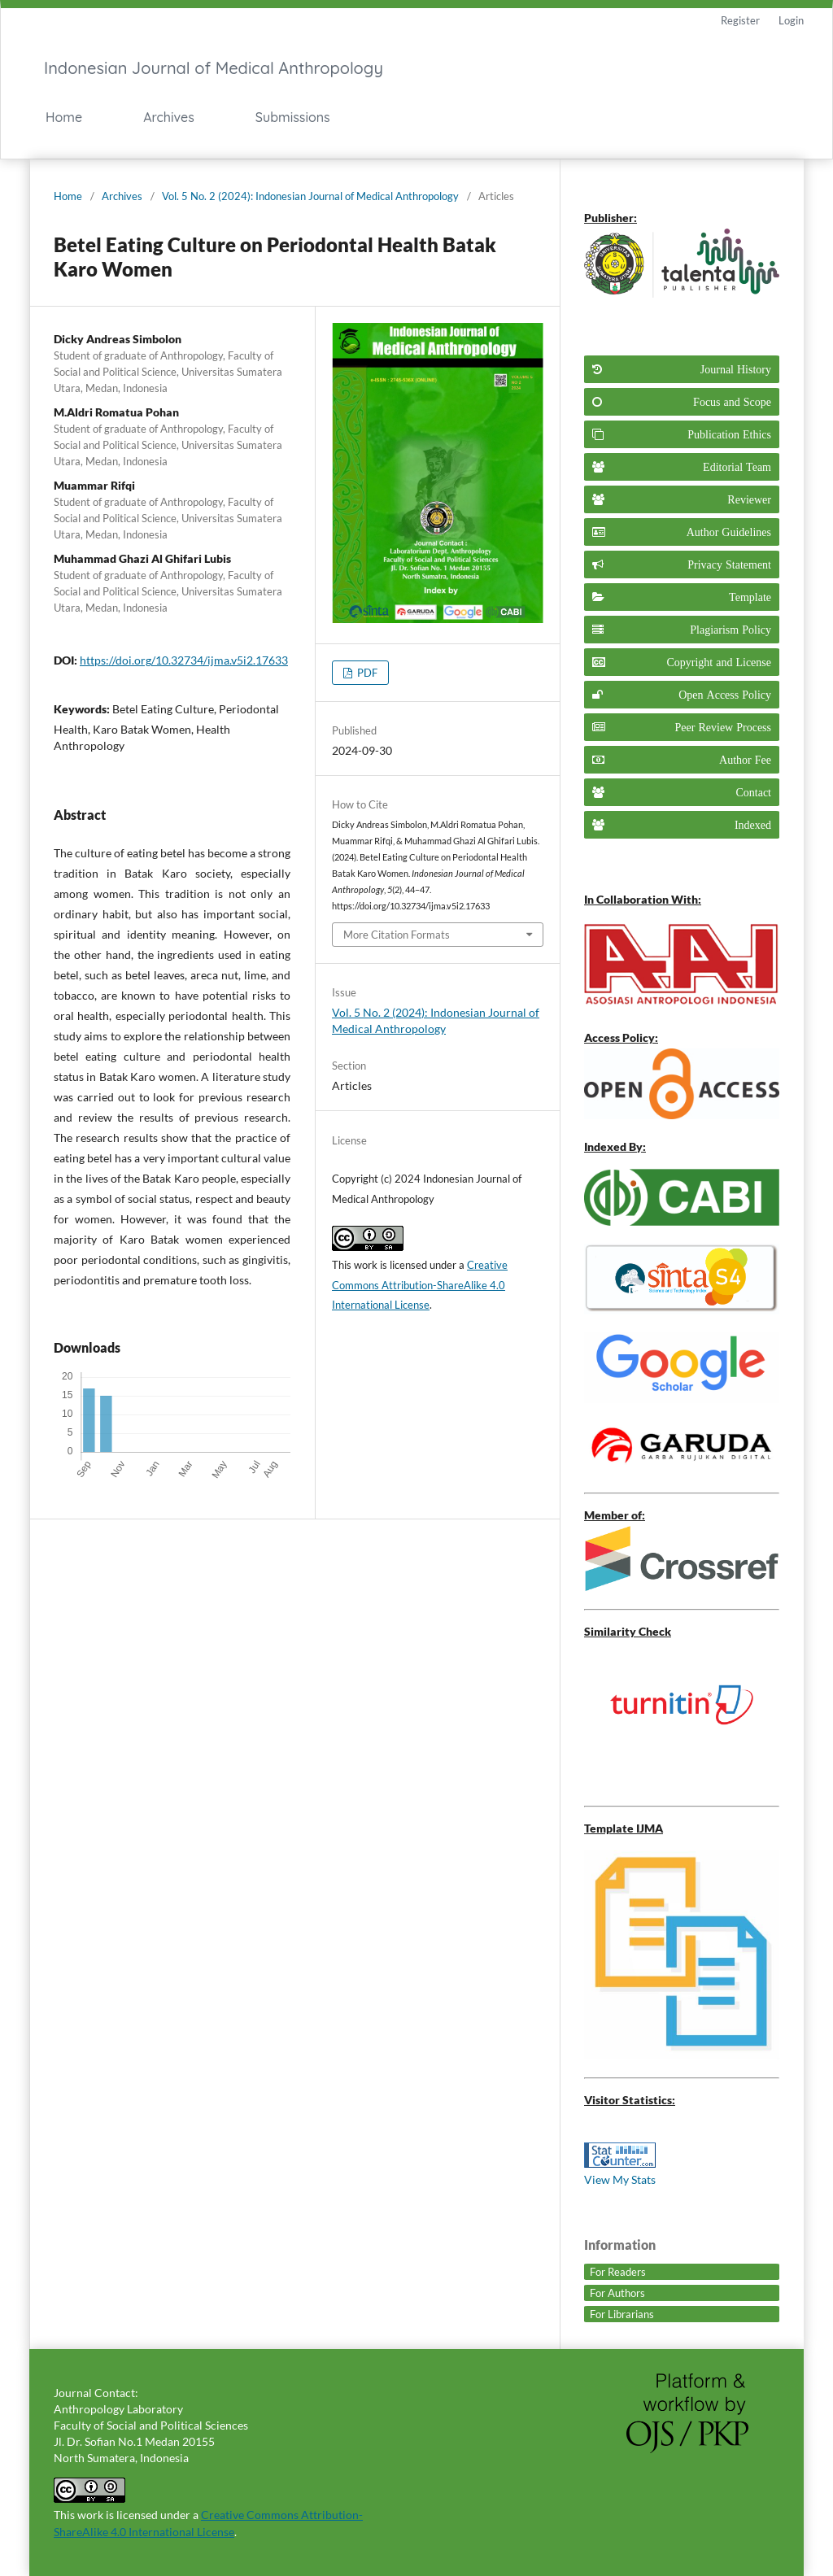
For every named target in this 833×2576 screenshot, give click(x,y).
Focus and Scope (732, 402)
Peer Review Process (723, 727)
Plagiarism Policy (730, 629)
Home (64, 117)
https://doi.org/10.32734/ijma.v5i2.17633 (184, 660)
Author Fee (745, 759)
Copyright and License (718, 662)
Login (791, 20)
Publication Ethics (729, 434)
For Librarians (622, 2314)
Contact (753, 792)
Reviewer (749, 499)
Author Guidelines (729, 532)
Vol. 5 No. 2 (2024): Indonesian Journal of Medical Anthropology (310, 196)
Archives (168, 117)
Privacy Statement (729, 564)
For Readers (618, 2271)
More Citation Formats (396, 934)
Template (750, 597)
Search (645, 117)
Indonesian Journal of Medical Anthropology (213, 68)
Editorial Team (737, 467)
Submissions (292, 117)
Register (740, 20)
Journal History (735, 369)
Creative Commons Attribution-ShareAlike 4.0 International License (420, 1285)
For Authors (617, 2292)
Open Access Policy (724, 694)
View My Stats (620, 2179)
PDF (366, 672)
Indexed (753, 824)
